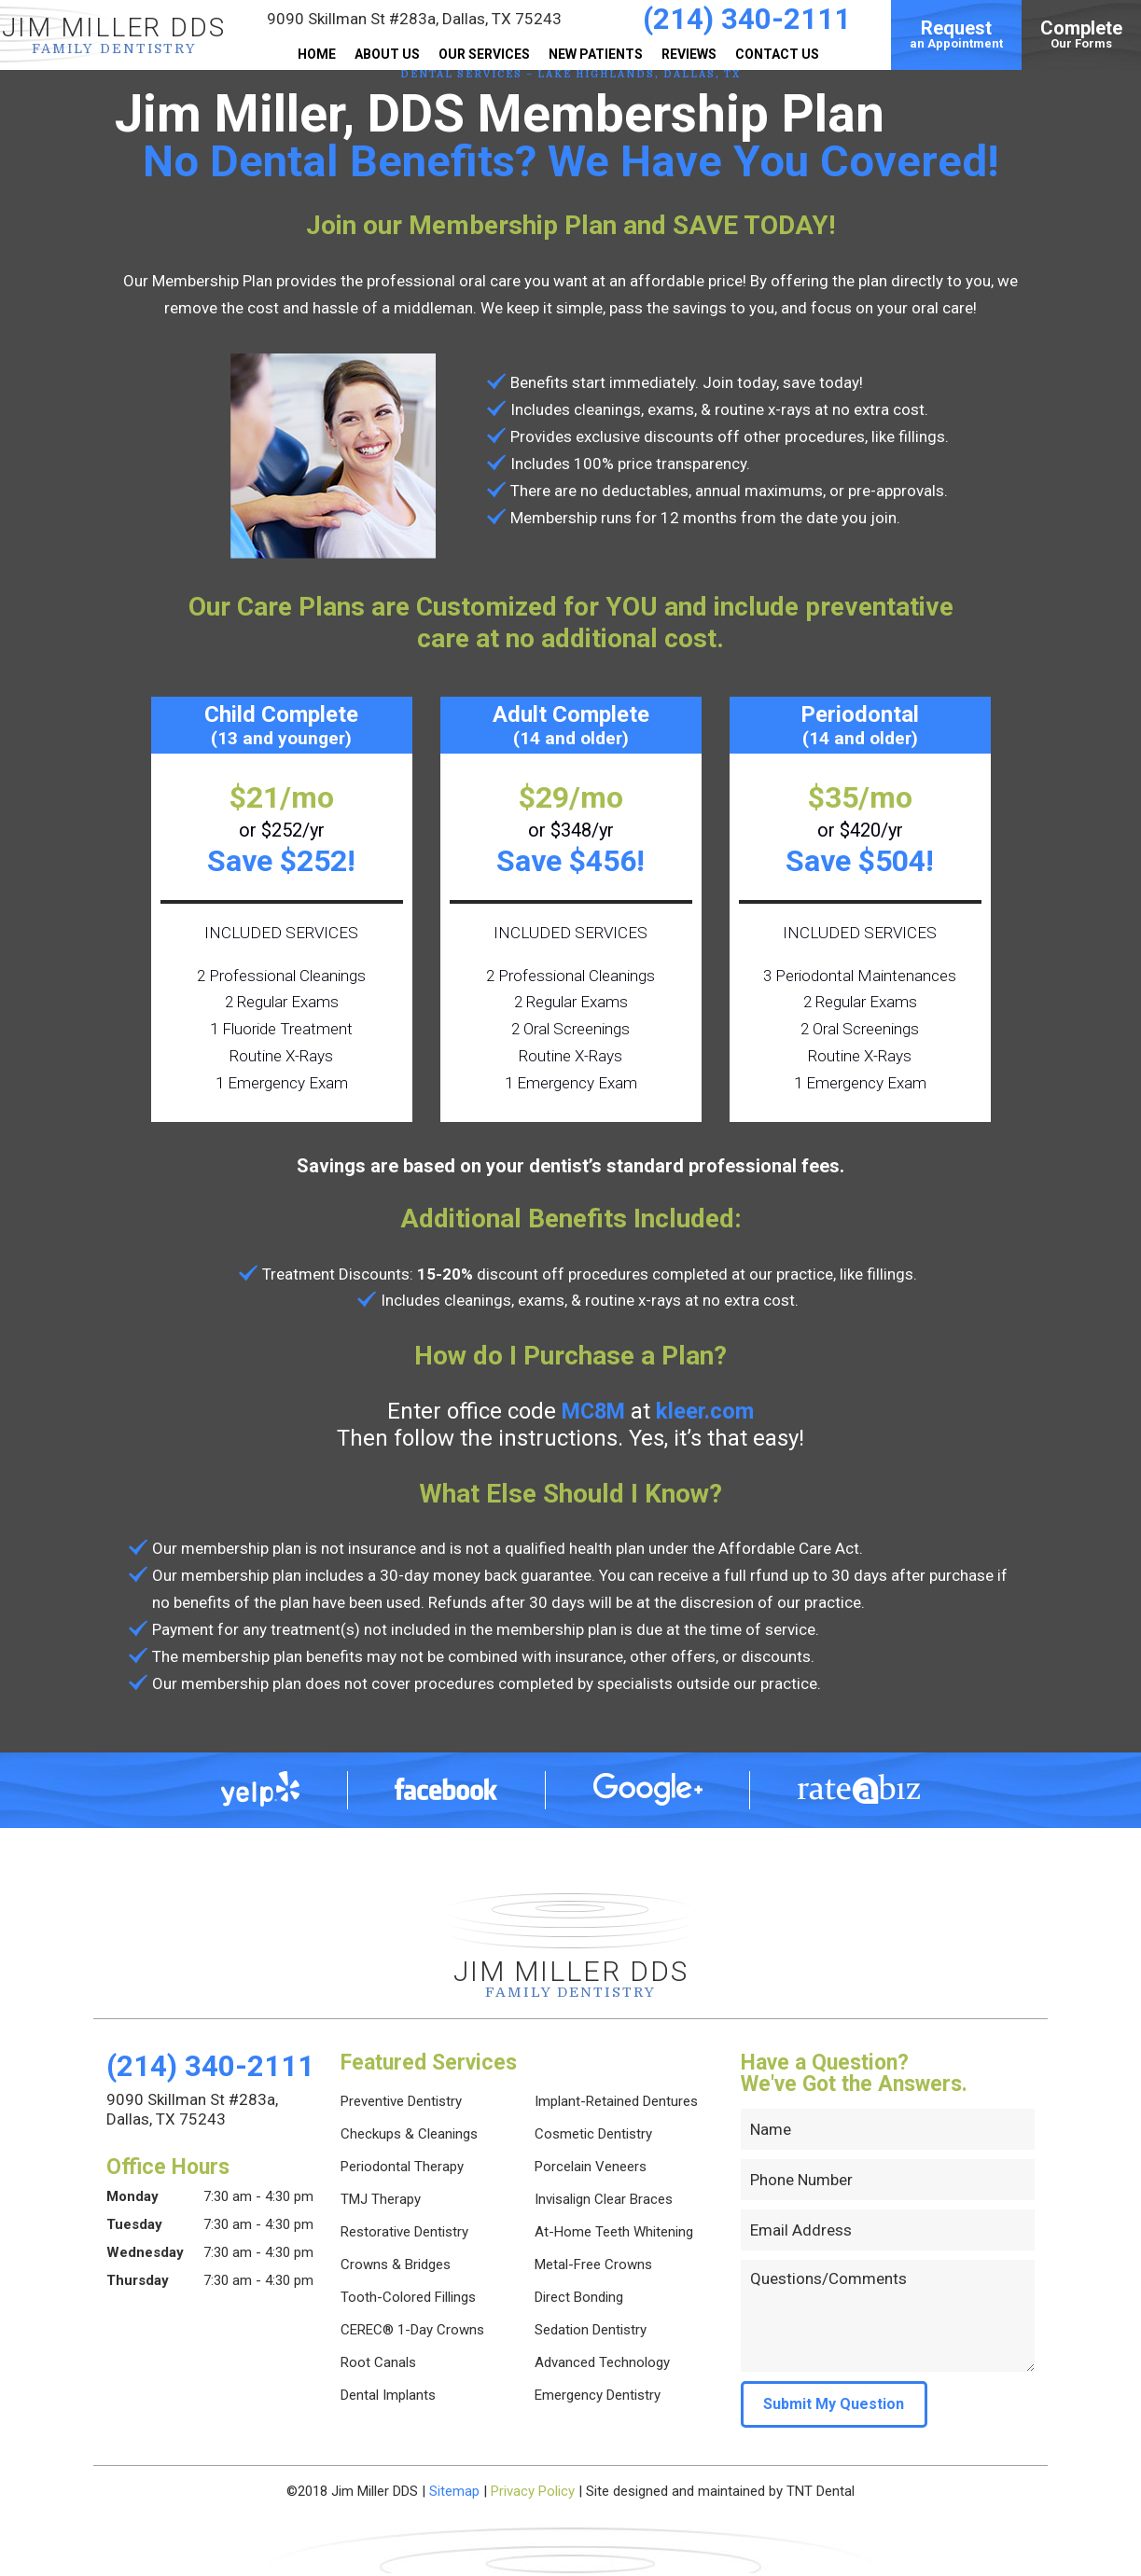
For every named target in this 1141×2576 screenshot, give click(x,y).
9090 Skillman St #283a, (420, 18)
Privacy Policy (533, 2494)
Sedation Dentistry (591, 2332)
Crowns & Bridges (396, 2267)
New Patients (600, 54)
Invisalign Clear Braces (604, 2202)
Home (321, 54)
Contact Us (782, 54)
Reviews (693, 54)
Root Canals (378, 2365)
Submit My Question (833, 2407)
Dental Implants (388, 2397)
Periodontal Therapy (402, 2169)
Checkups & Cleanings (409, 2136)
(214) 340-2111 (749, 19)
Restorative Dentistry (404, 2234)
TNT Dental (820, 2494)
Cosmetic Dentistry (593, 2136)
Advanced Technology (602, 2365)
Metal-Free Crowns (593, 2267)
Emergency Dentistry (598, 2397)
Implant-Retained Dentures (616, 2104)
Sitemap (454, 2494)
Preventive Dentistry (401, 2104)
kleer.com (708, 1414)
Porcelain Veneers (591, 2169)
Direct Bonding (579, 2300)
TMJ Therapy (381, 2202)
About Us (391, 54)
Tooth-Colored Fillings (408, 2300)
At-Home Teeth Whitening (614, 2234)
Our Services (489, 54)
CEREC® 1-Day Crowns (412, 2332)
